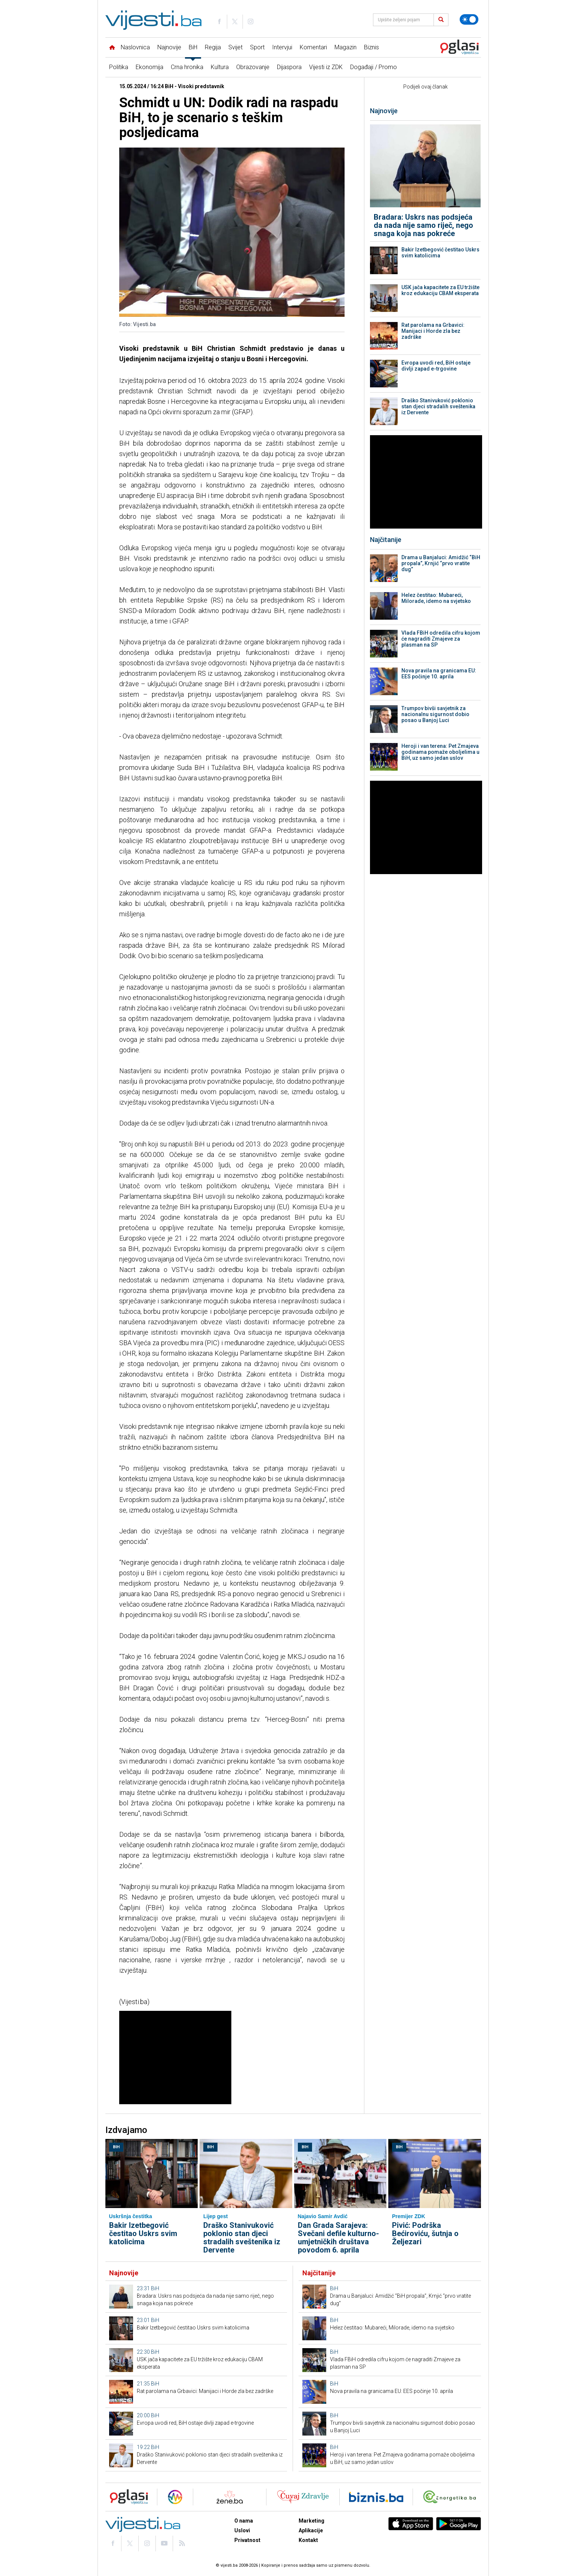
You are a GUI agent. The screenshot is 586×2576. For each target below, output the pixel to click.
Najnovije (169, 47)
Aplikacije (311, 2530)
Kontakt (308, 2540)
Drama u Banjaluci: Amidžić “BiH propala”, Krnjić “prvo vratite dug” (440, 563)
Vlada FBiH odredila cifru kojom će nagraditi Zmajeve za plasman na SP (440, 639)
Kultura (220, 67)
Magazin (345, 47)
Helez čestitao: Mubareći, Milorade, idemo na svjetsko (436, 598)
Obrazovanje (252, 67)
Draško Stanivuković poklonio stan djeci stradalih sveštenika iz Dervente (438, 406)
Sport (257, 47)
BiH (193, 47)
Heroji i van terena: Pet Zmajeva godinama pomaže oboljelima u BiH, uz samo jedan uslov (440, 752)
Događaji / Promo (373, 67)
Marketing (311, 2521)
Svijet (235, 47)
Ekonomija (149, 67)
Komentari (313, 47)
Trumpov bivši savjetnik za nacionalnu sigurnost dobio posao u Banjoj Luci (435, 714)
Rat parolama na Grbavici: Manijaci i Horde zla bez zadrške (433, 331)
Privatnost (247, 2540)
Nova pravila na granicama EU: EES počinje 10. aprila (438, 673)
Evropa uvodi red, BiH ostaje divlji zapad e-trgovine (436, 366)
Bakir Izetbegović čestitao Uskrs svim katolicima (440, 252)
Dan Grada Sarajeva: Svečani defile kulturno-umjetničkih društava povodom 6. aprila (338, 2237)
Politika (118, 67)
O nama (243, 2521)
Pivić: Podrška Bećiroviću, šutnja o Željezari (425, 2233)
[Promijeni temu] (469, 19)
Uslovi (242, 2530)
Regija (213, 47)
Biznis (371, 47)
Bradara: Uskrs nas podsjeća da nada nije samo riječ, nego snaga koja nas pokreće (423, 225)
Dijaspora (289, 67)
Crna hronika (187, 67)
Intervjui (282, 47)
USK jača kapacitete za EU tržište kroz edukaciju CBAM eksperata (440, 290)
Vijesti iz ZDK (326, 67)
